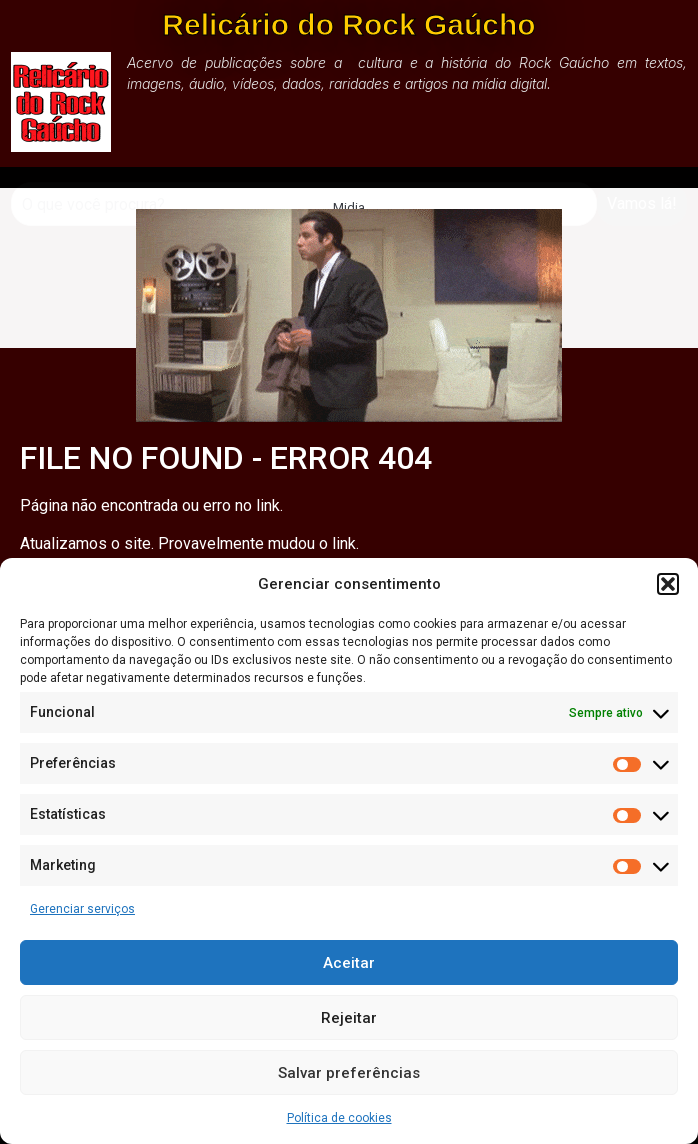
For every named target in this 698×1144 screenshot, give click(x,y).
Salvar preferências (349, 1073)
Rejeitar (349, 1018)
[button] (668, 584)
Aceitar (349, 963)
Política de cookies (339, 1118)
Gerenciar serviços (82, 909)
